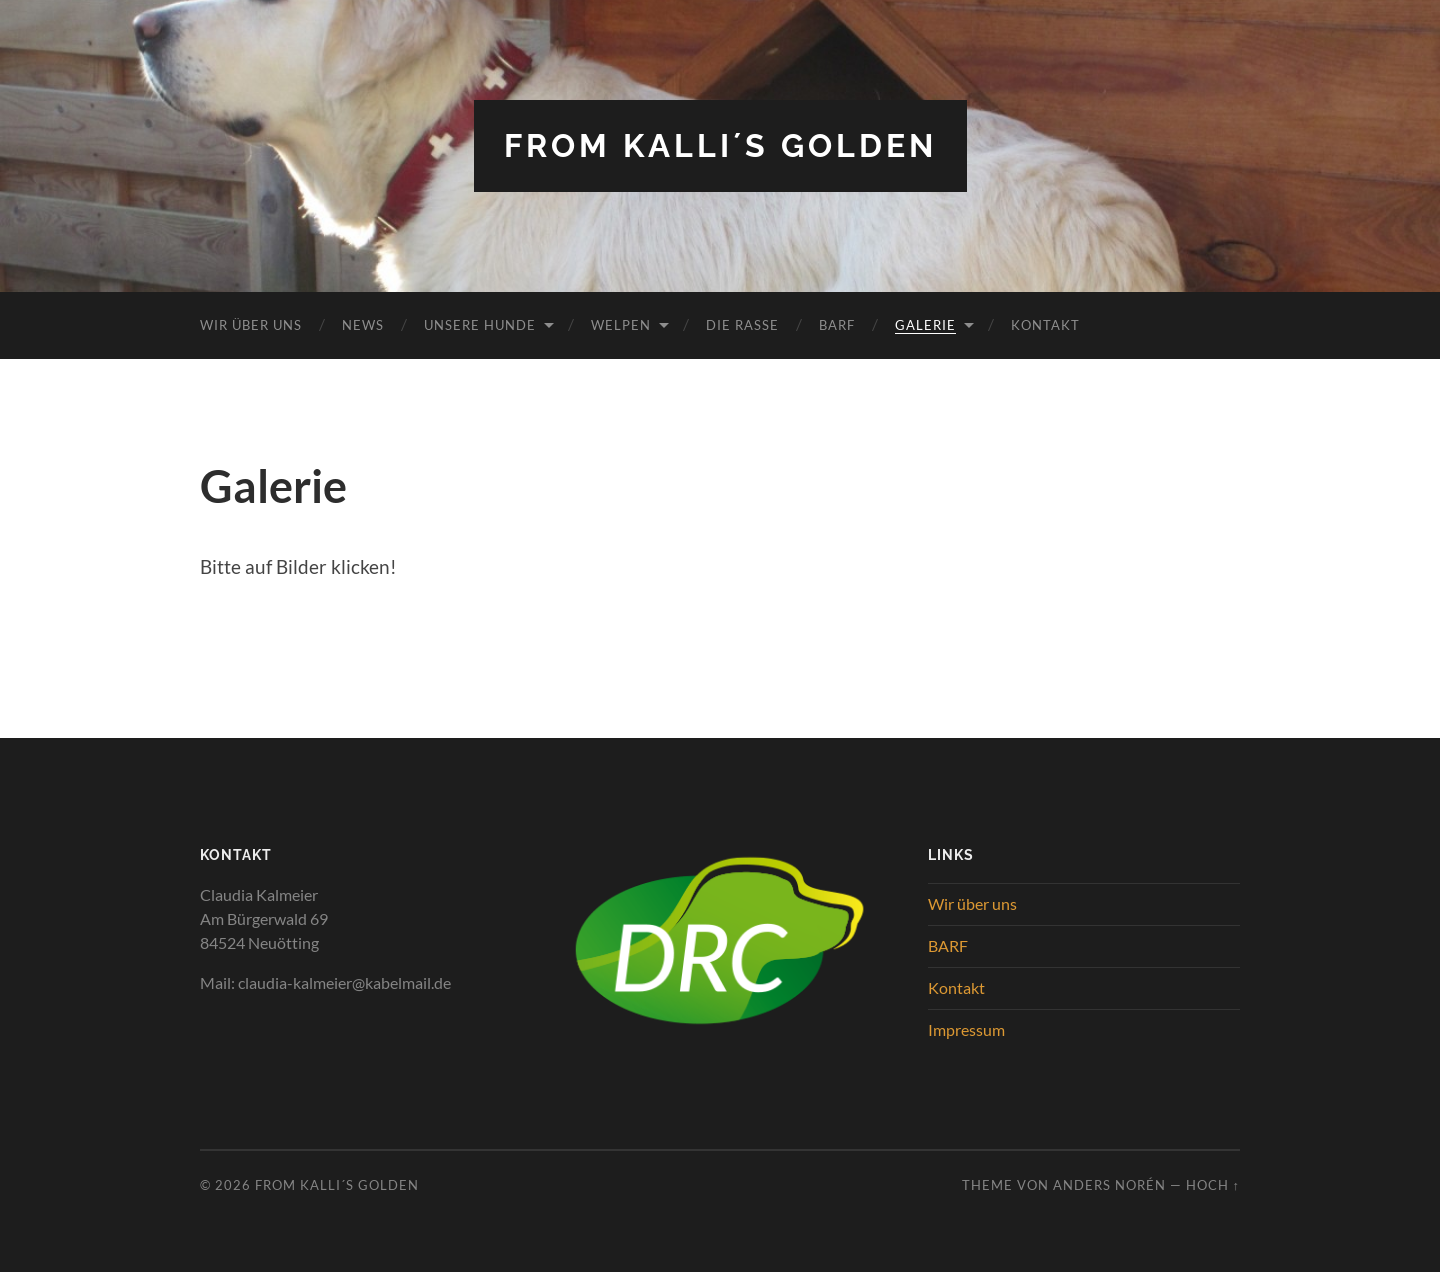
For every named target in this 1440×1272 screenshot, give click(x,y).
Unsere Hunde (480, 325)
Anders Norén (1109, 1185)
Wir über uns (251, 325)
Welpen (621, 325)
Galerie (925, 325)
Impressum (966, 1029)
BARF (837, 325)
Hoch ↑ (1213, 1185)
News (363, 325)
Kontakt (1045, 325)
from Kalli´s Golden (720, 145)
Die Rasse (742, 325)
